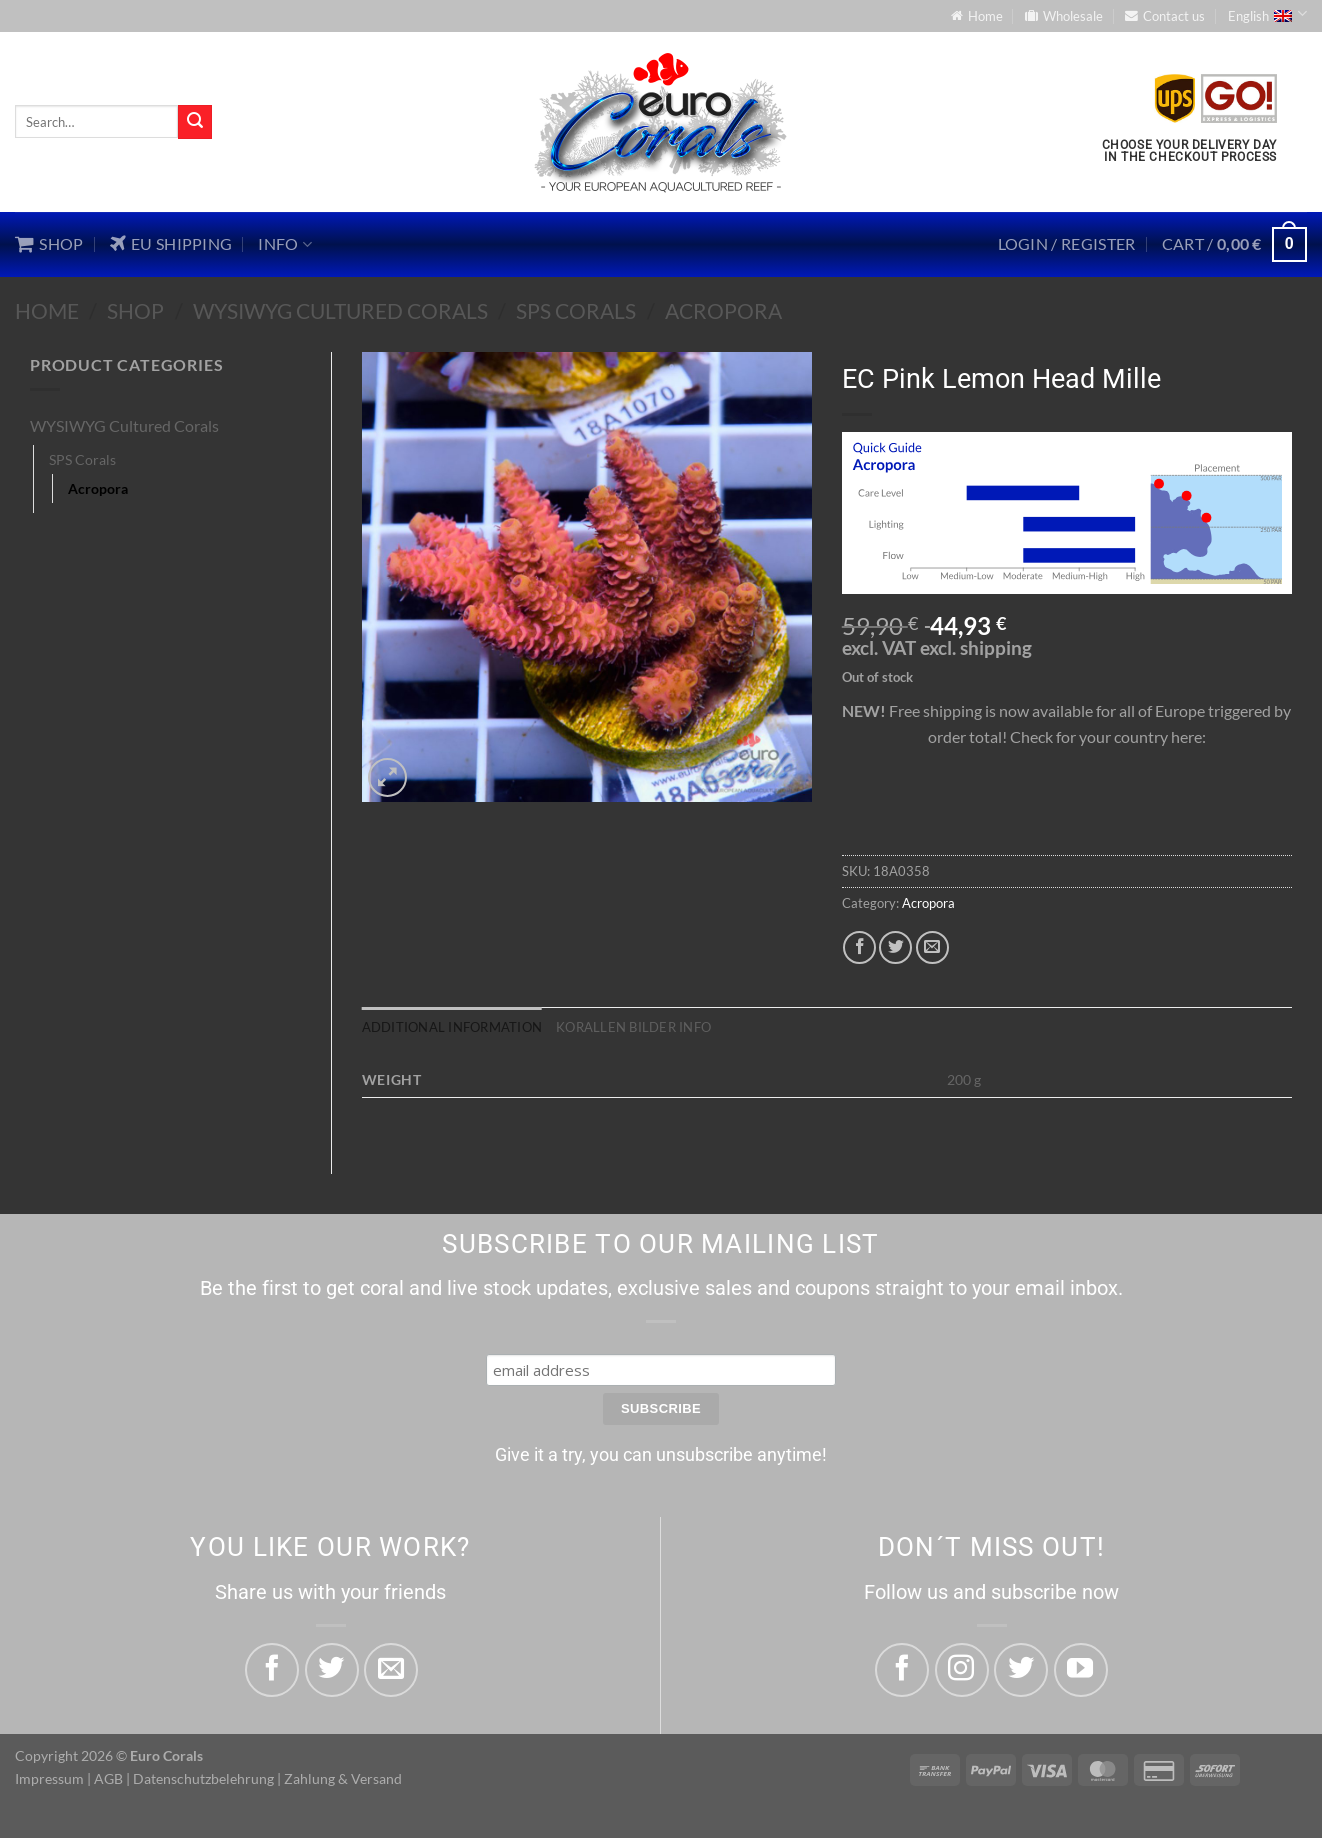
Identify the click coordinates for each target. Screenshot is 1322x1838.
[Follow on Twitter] (1021, 1670)
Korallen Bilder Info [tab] (633, 1027)
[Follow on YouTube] (1081, 1670)
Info (285, 244)
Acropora (723, 310)
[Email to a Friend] (932, 947)
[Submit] (195, 122)
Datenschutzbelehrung (203, 1778)
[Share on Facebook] (859, 947)
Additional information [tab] (452, 1027)
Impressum (49, 1778)
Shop (135, 310)
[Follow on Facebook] (902, 1670)
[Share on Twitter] (895, 947)
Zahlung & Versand (343, 1778)
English (1267, 14)
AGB (108, 1778)
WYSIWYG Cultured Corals (340, 310)
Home (47, 310)
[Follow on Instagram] (962, 1670)
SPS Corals (576, 310)
